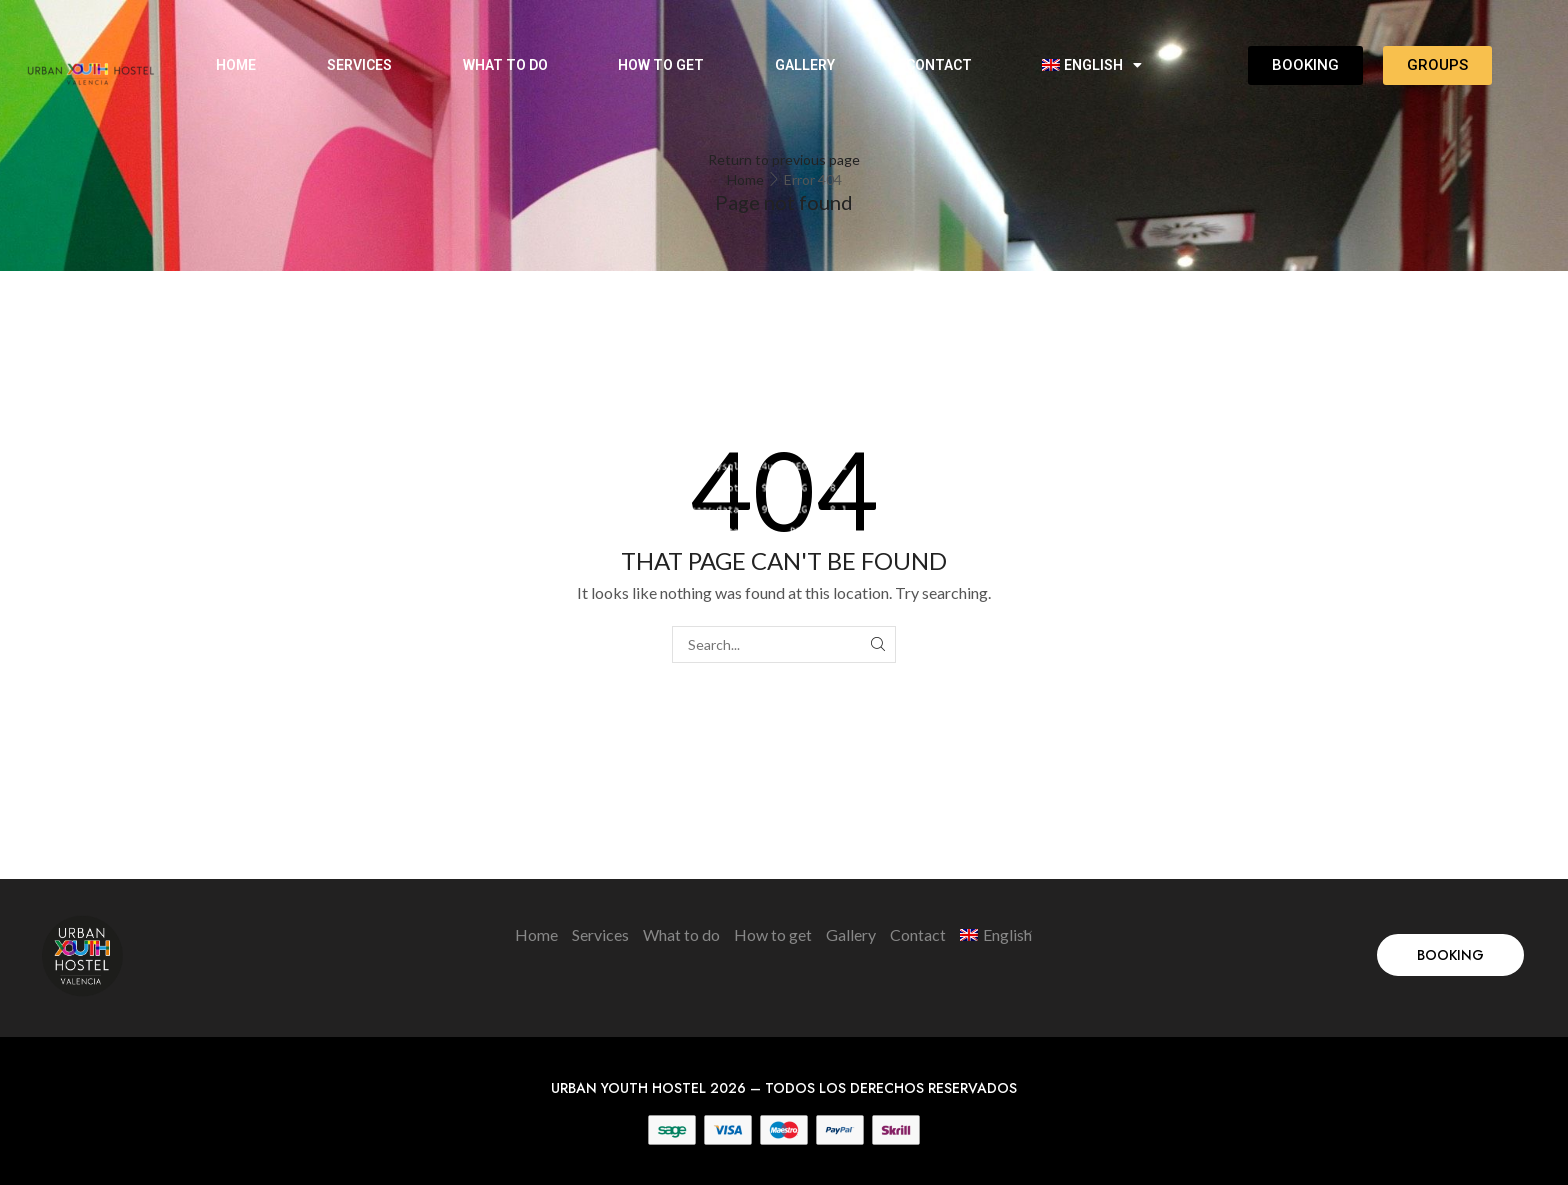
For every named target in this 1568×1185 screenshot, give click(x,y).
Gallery (805, 65)
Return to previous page (784, 159)
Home (236, 65)
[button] (1450, 955)
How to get (661, 65)
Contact (939, 65)
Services (359, 65)
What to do (505, 65)
